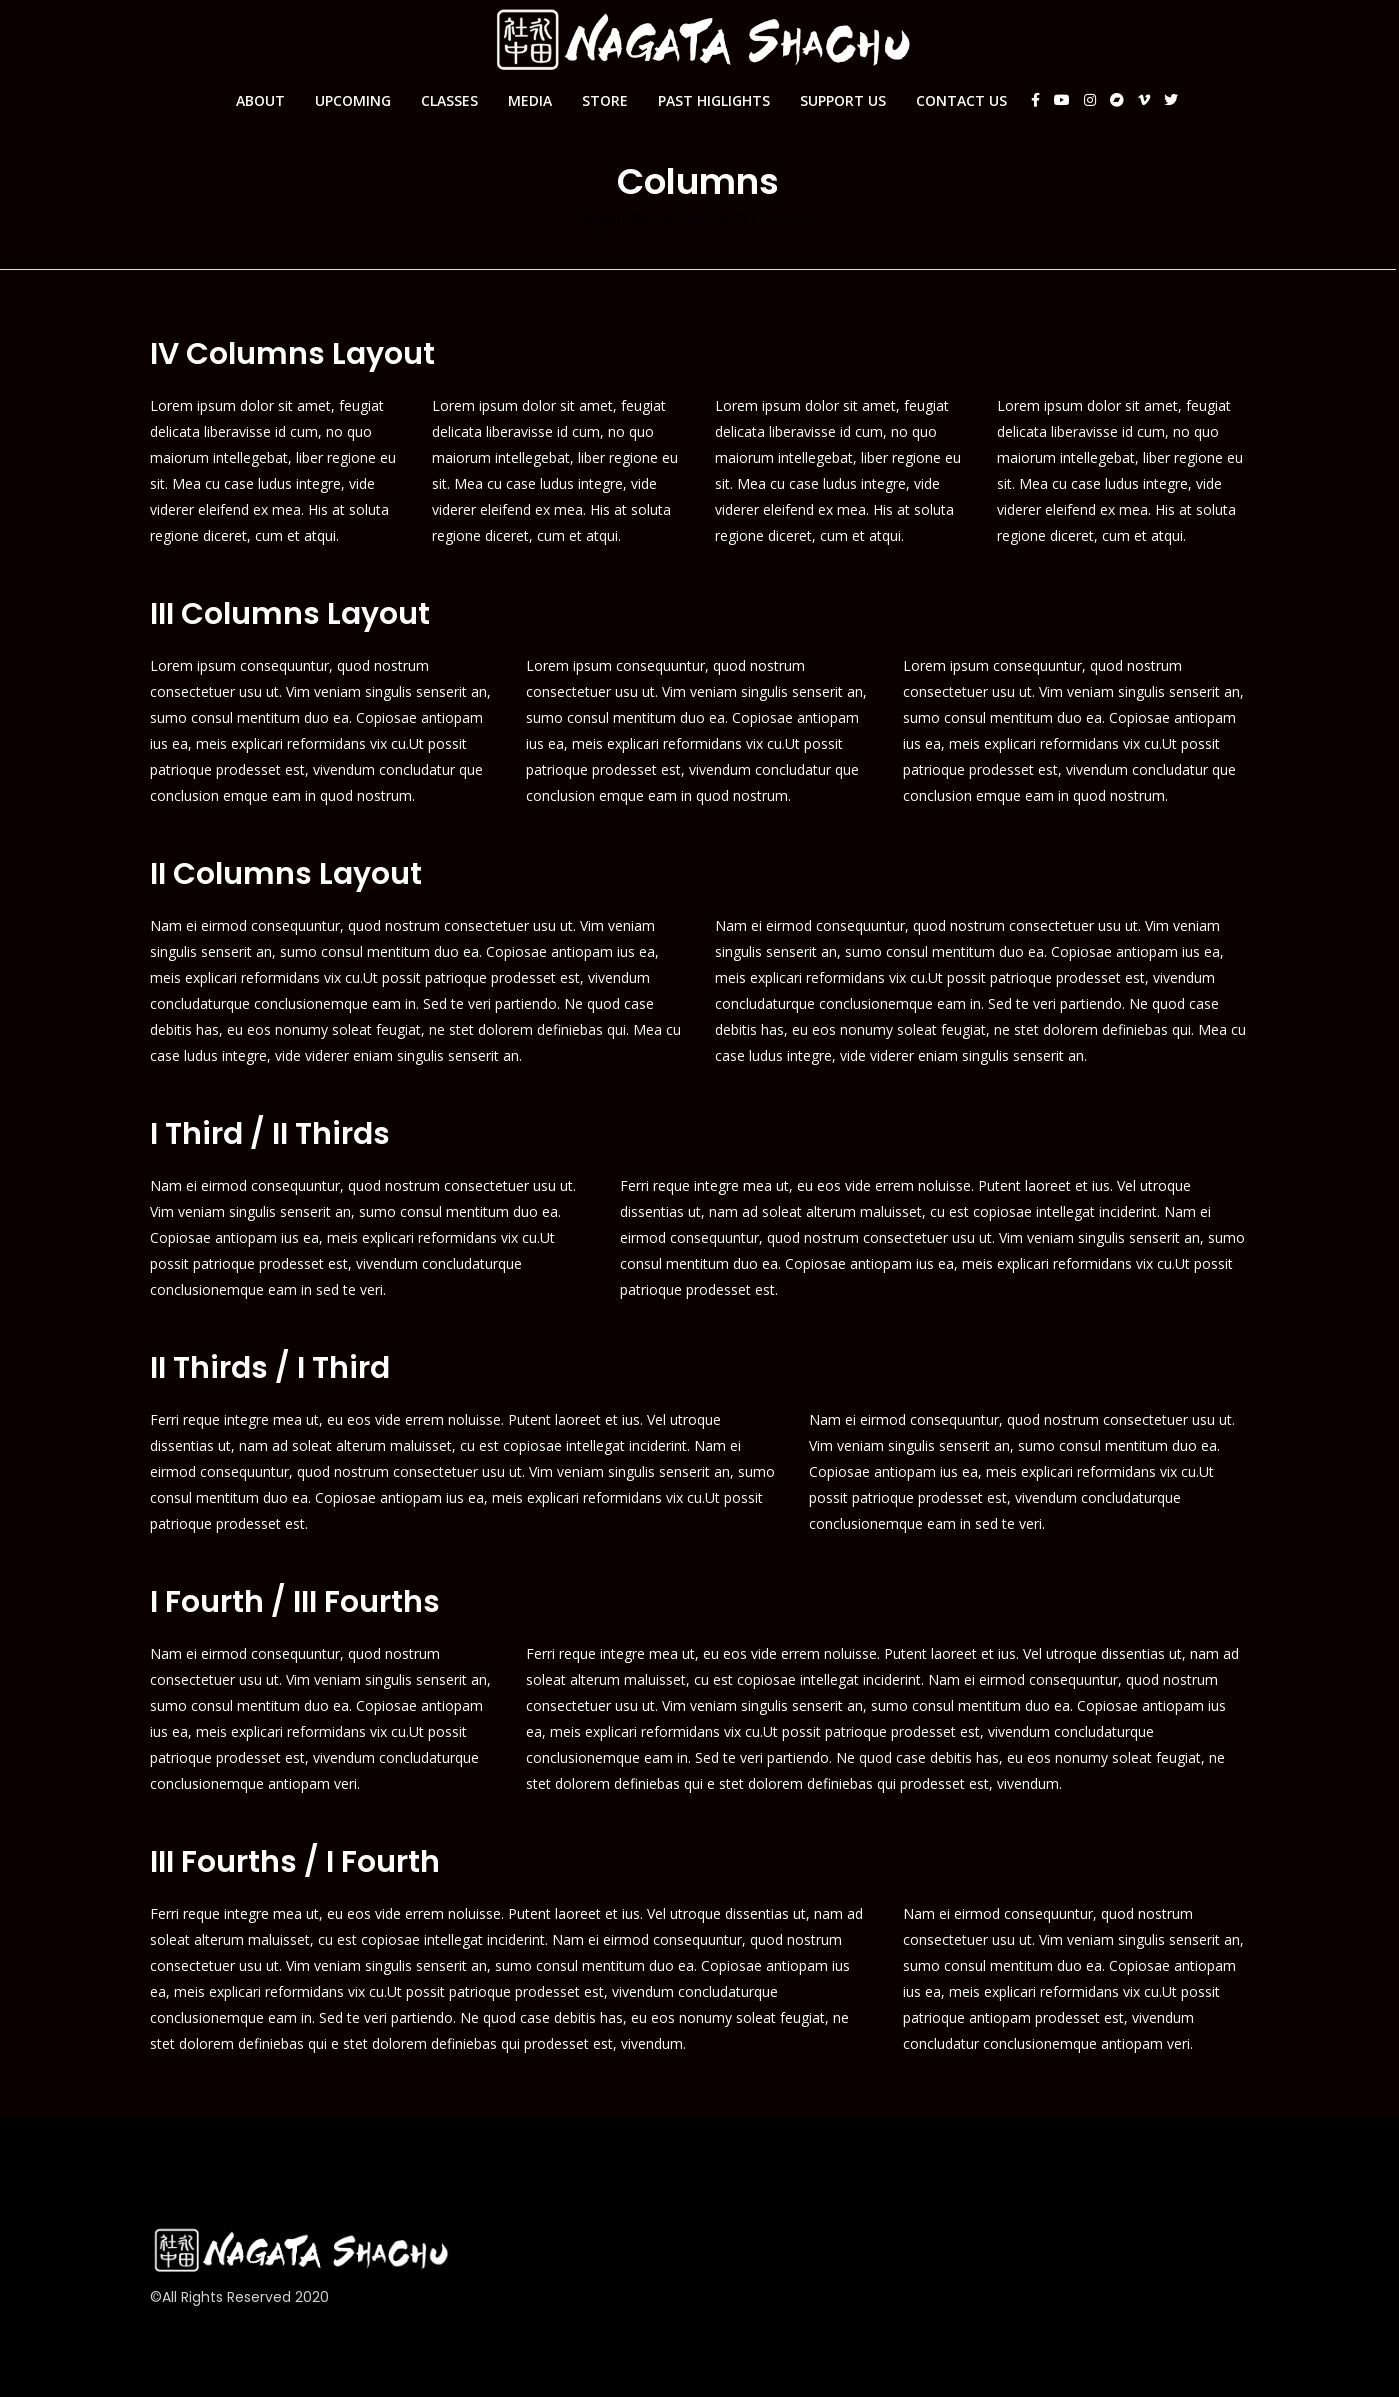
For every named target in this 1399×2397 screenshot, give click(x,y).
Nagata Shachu (627, 218)
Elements (718, 218)
